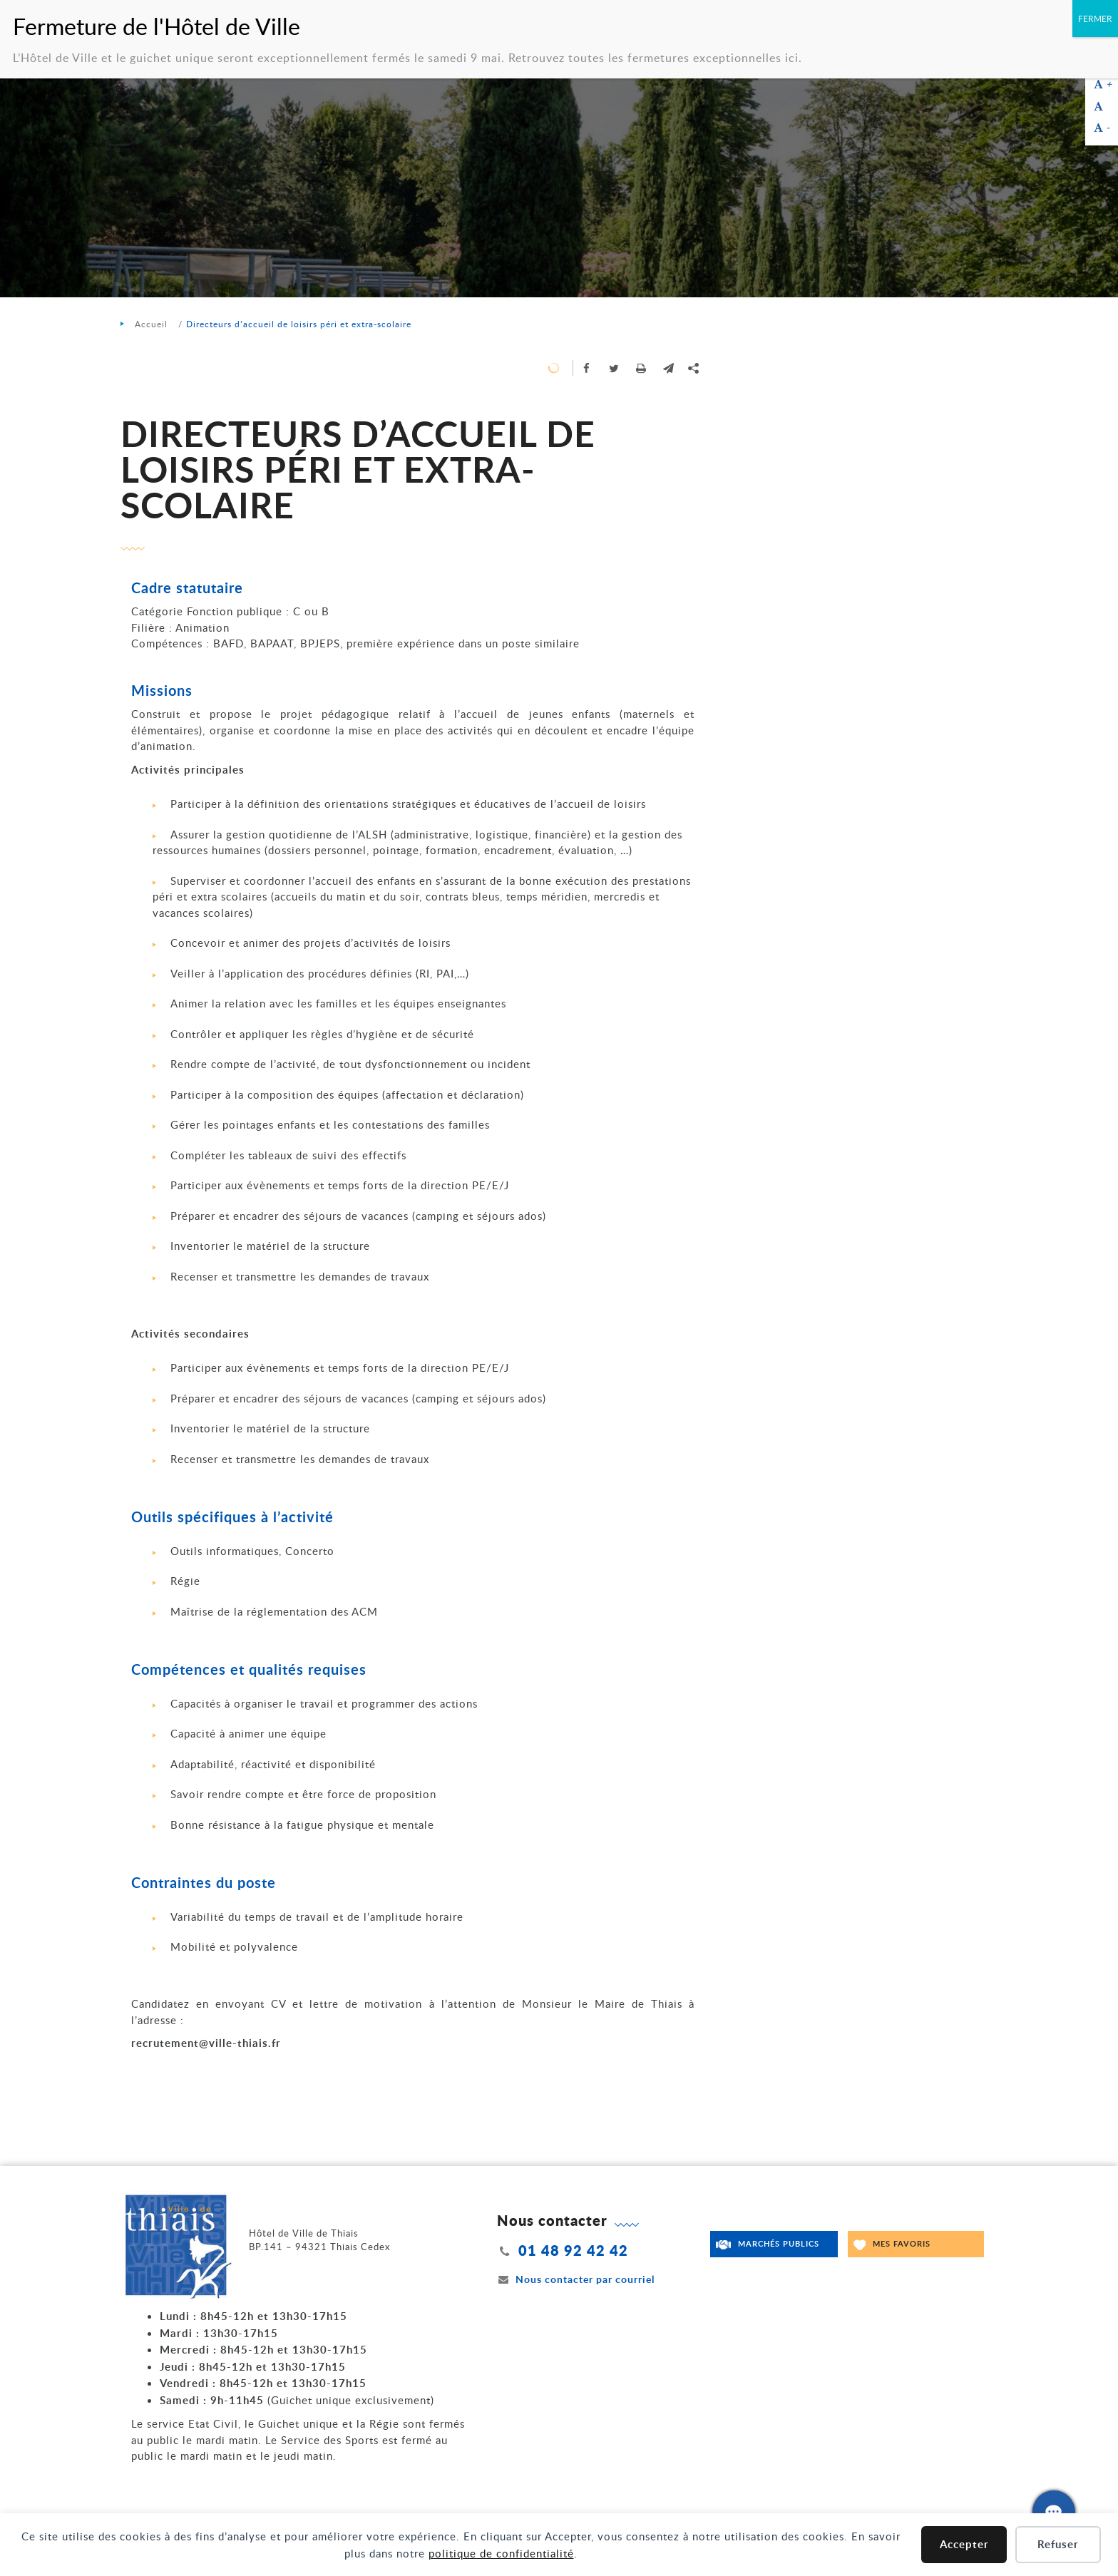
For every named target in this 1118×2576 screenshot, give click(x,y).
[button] (668, 367)
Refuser (1058, 2544)
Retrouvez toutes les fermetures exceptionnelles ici (653, 58)
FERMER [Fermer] (1095, 18)
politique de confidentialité (501, 2553)
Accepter (964, 2544)
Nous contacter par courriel (576, 2279)
